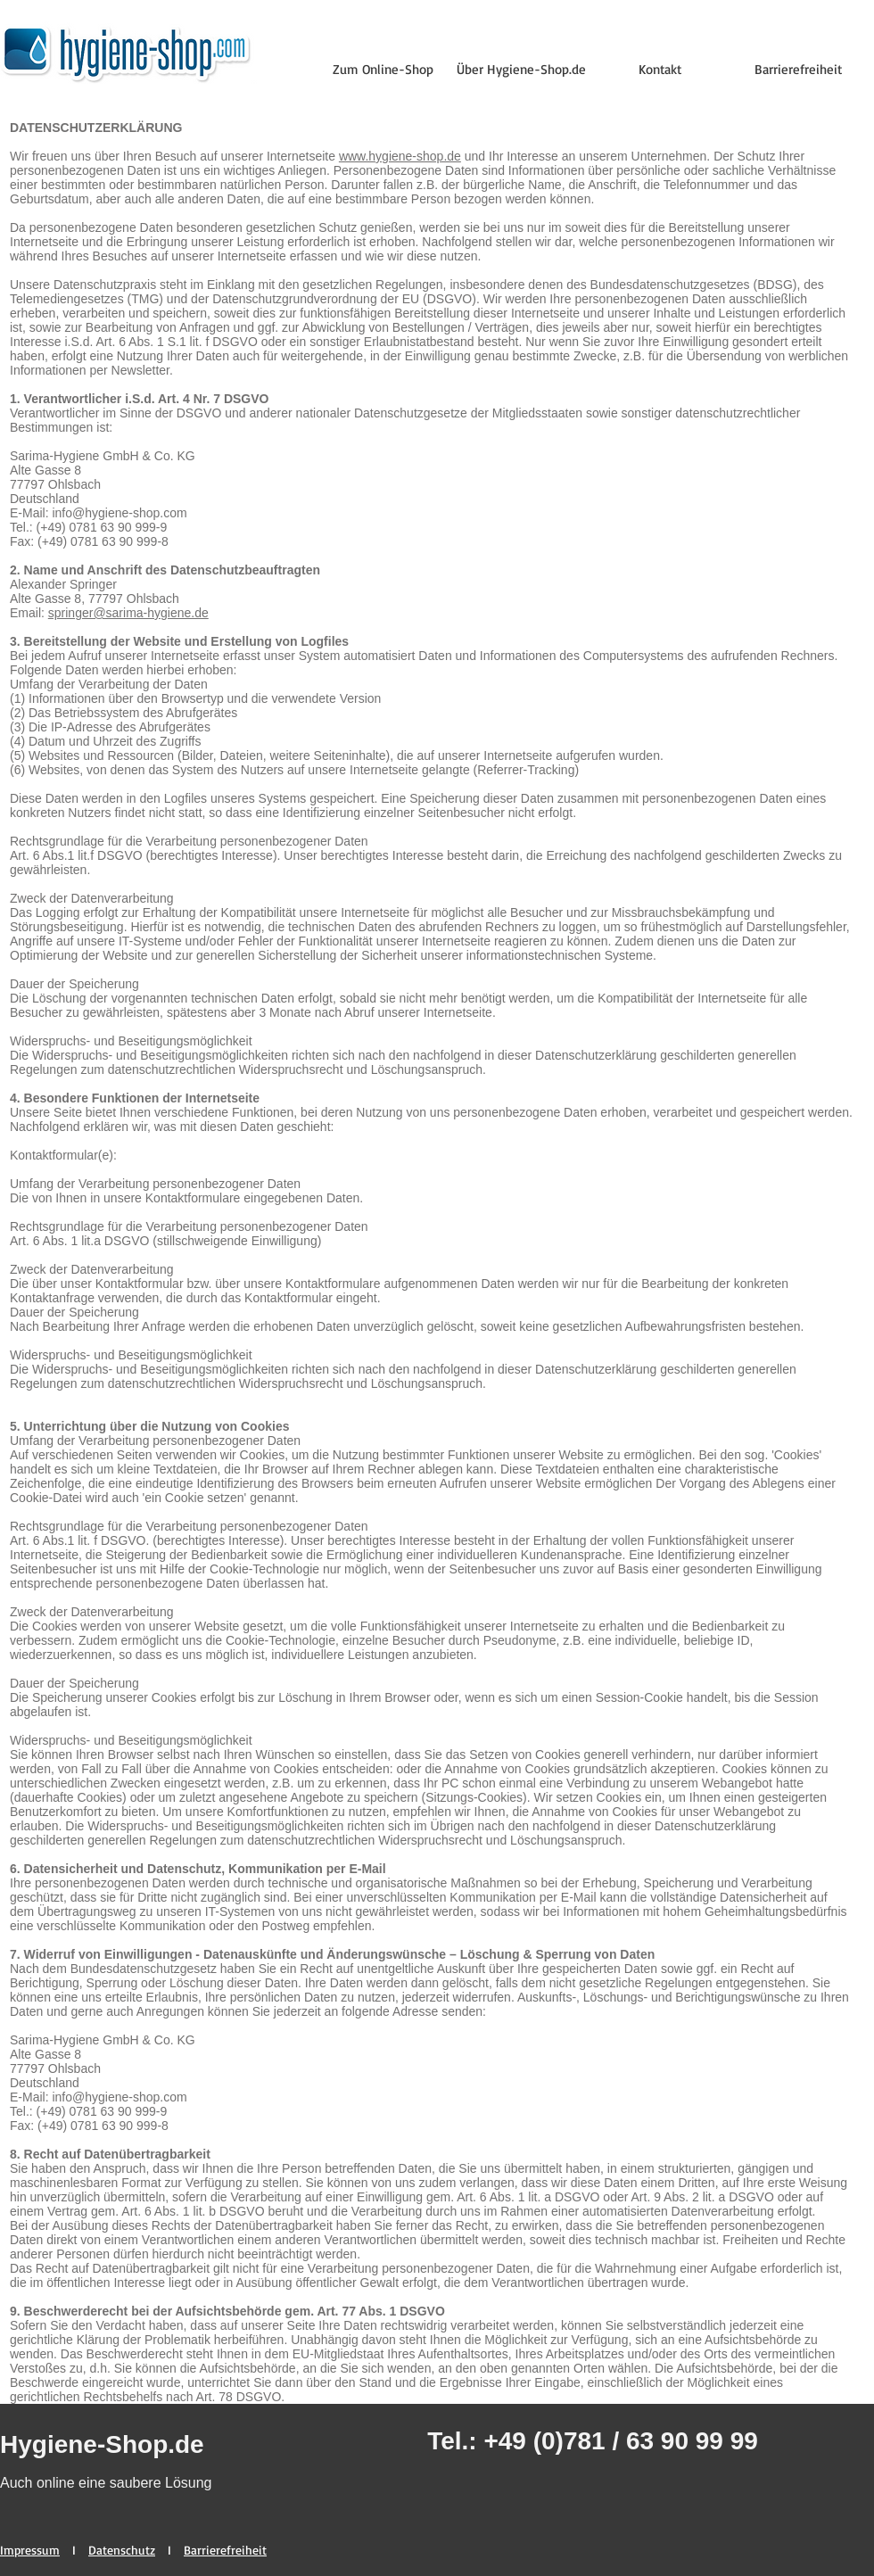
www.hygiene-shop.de (400, 156)
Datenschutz (121, 2549)
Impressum (30, 2549)
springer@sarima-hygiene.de (128, 613)
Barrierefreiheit (225, 2549)
